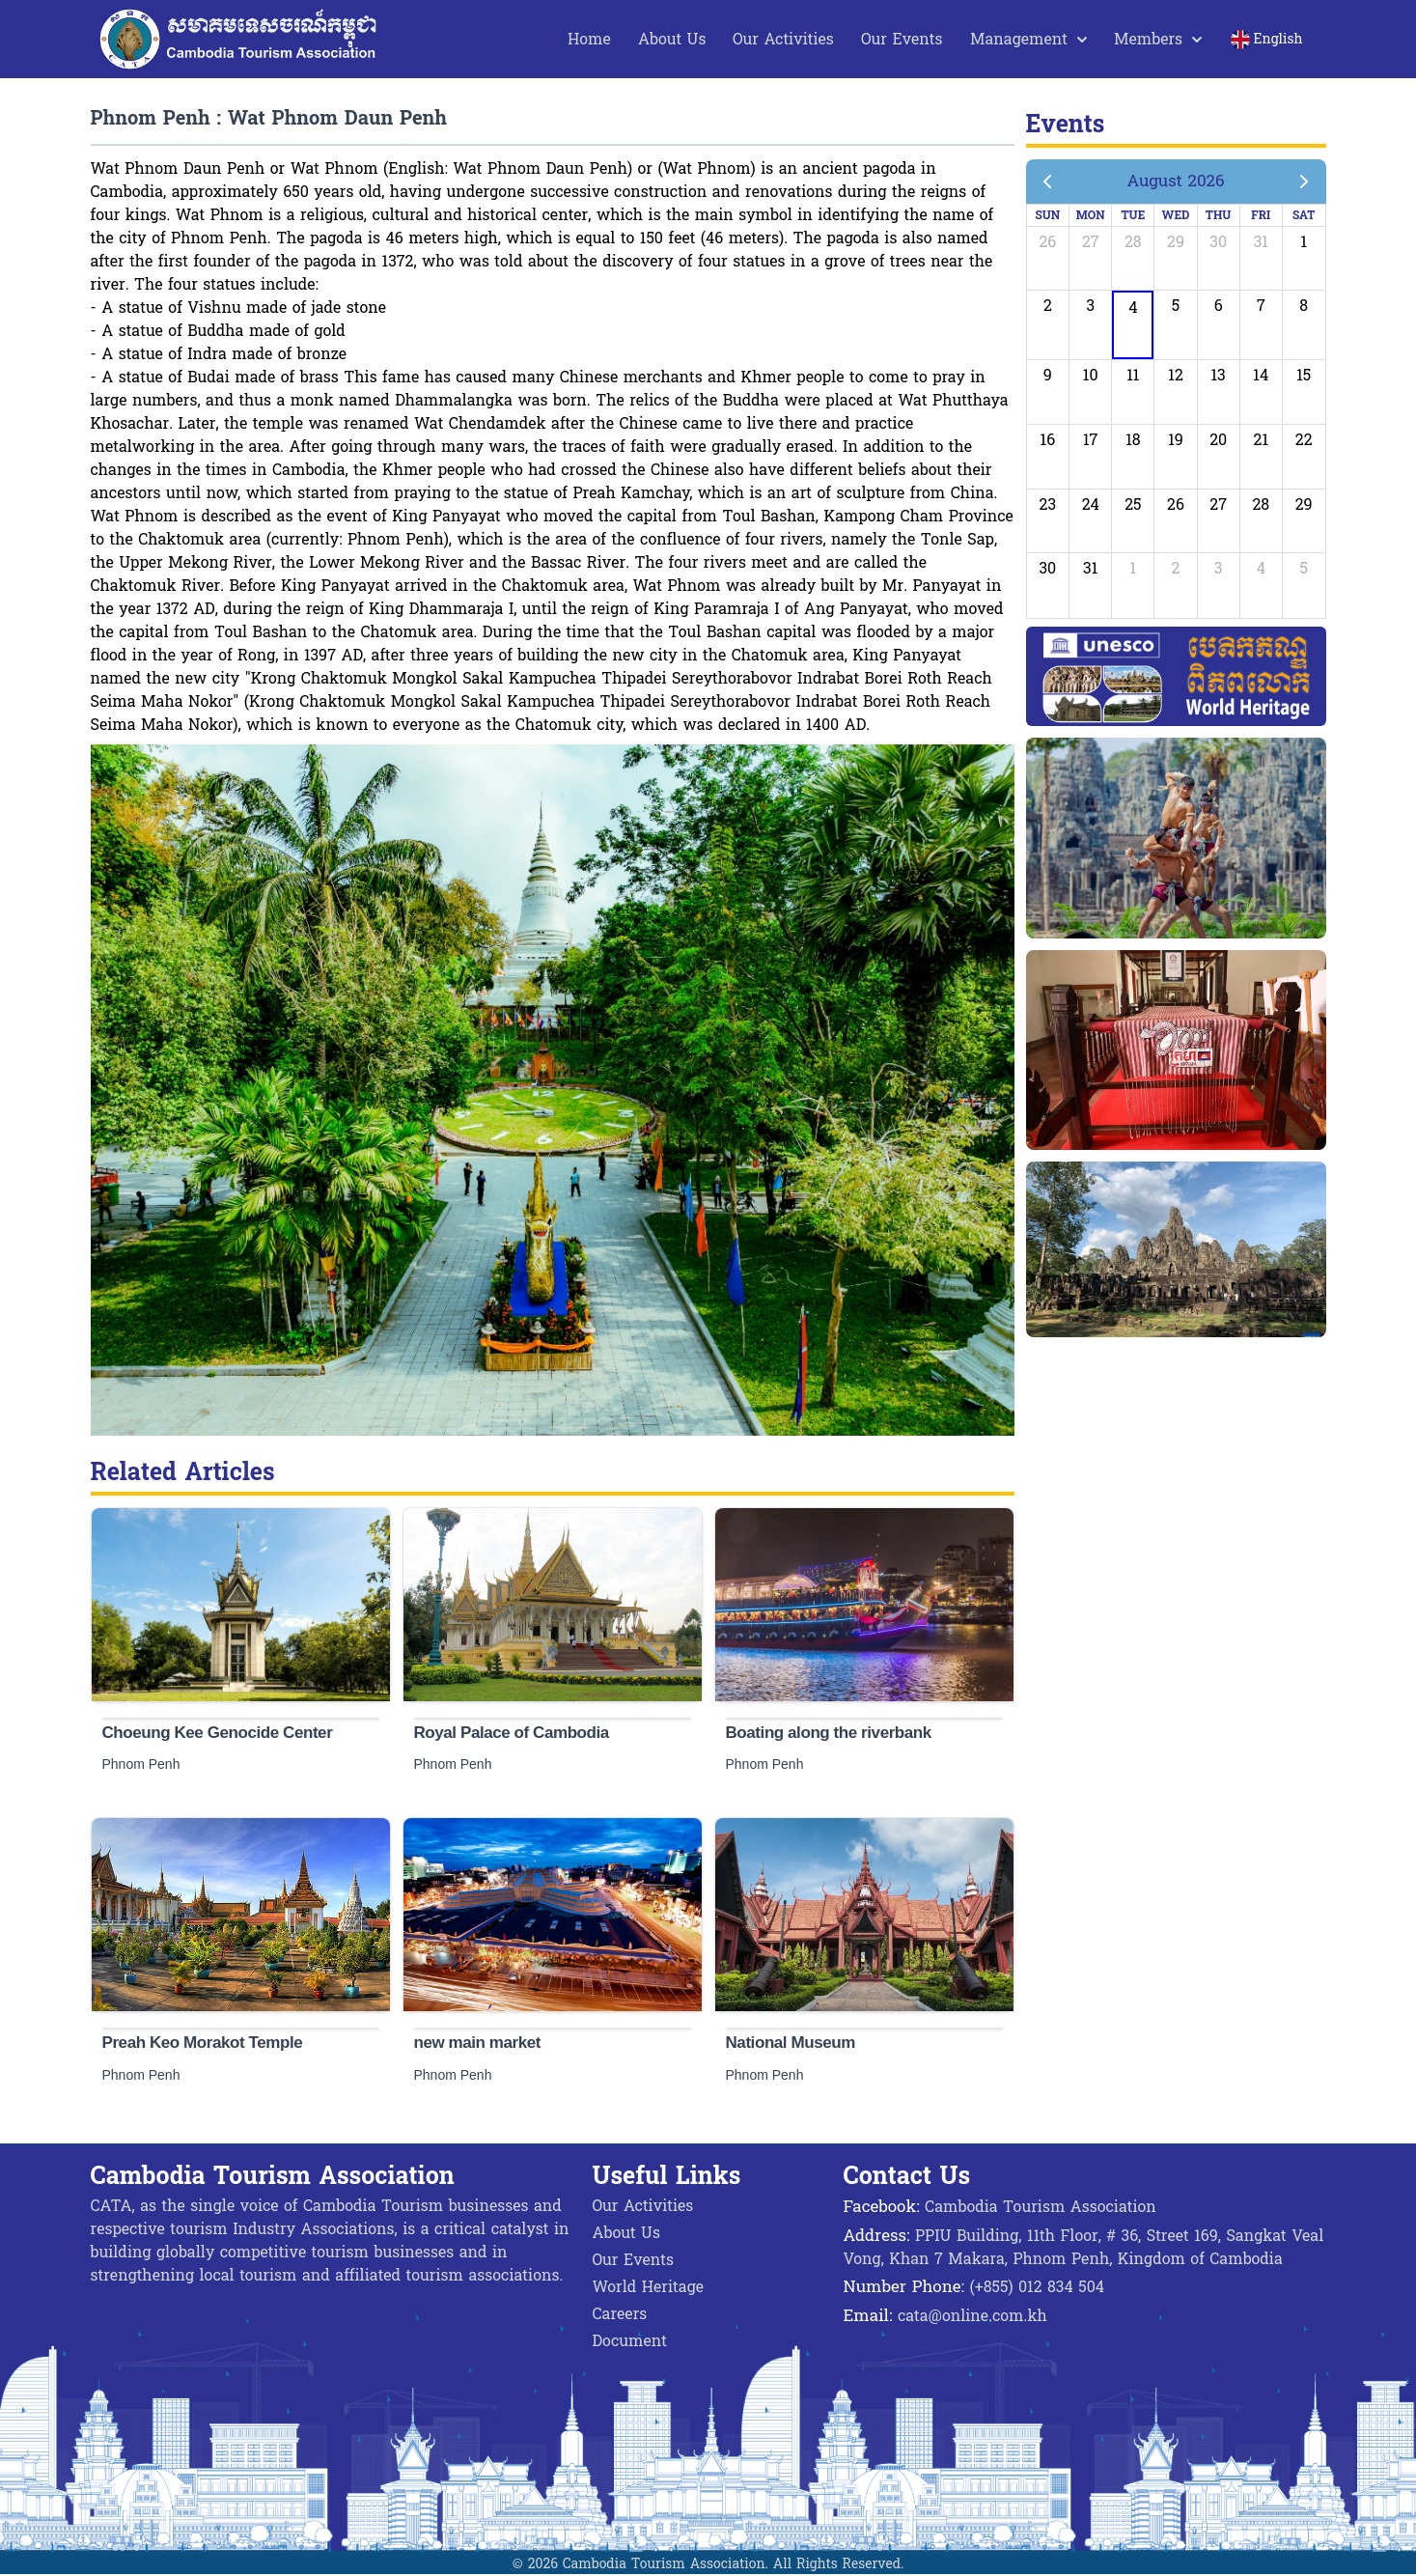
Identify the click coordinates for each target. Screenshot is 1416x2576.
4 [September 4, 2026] (1261, 568)
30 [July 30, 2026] (1218, 242)
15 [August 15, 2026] (1303, 375)
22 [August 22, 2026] (1304, 440)
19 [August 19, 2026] (1175, 440)
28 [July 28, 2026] (1133, 242)
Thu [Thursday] (1219, 215)
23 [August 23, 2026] (1048, 504)
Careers (620, 2314)
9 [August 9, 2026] (1047, 375)
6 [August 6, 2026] (1218, 306)
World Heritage (648, 2287)
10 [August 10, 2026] (1090, 375)
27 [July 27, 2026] (1090, 242)
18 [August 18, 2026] (1132, 440)
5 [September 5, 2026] (1303, 568)
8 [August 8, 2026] (1303, 306)
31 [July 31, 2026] (1261, 242)
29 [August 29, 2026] (1304, 504)
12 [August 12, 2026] (1175, 375)
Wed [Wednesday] (1176, 215)
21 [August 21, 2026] (1261, 440)
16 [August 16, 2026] (1048, 440)
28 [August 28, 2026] (1260, 504)
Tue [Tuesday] (1133, 215)
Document (630, 2341)
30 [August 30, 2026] (1047, 568)
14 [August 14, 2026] (1260, 375)
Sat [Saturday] (1303, 215)
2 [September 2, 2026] (1176, 568)
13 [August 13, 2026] (1218, 375)
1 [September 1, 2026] (1133, 568)
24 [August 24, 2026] (1090, 504)
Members (1158, 39)
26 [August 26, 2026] (1175, 504)
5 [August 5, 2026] (1176, 306)
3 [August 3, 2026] (1090, 306)
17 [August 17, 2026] (1090, 440)
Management (1028, 39)
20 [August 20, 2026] (1218, 440)
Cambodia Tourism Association (1040, 2207)
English (1267, 39)
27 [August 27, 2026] (1218, 504)
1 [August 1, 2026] (1303, 242)
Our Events (902, 39)
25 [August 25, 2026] (1132, 504)
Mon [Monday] (1090, 215)
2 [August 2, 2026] (1047, 306)
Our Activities (783, 39)
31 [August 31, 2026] (1090, 568)
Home (589, 39)
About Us (672, 39)
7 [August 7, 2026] (1261, 306)
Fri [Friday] (1260, 215)
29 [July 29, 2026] (1175, 242)
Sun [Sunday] (1047, 215)
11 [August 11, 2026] (1132, 375)
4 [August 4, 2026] (1132, 308)
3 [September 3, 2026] (1218, 568)
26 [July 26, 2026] (1047, 242)
